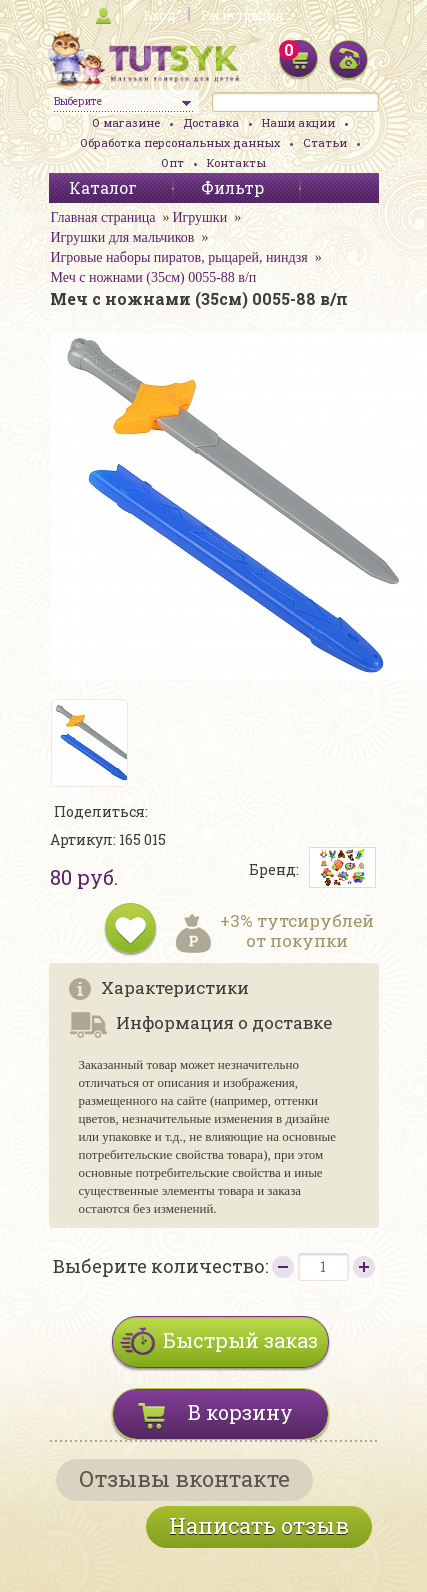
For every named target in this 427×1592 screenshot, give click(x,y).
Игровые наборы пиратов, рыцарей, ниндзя (179, 257)
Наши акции (298, 122)
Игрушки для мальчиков (123, 237)
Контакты (236, 162)
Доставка (211, 122)
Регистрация (242, 15)
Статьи (325, 142)
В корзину (240, 1412)
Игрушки (199, 217)
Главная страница (103, 217)
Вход (159, 15)
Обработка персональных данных (180, 142)
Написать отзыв (259, 1525)
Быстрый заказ (240, 1340)
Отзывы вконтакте (184, 1478)
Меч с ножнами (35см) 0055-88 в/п (154, 277)
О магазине (126, 122)
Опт (172, 162)
